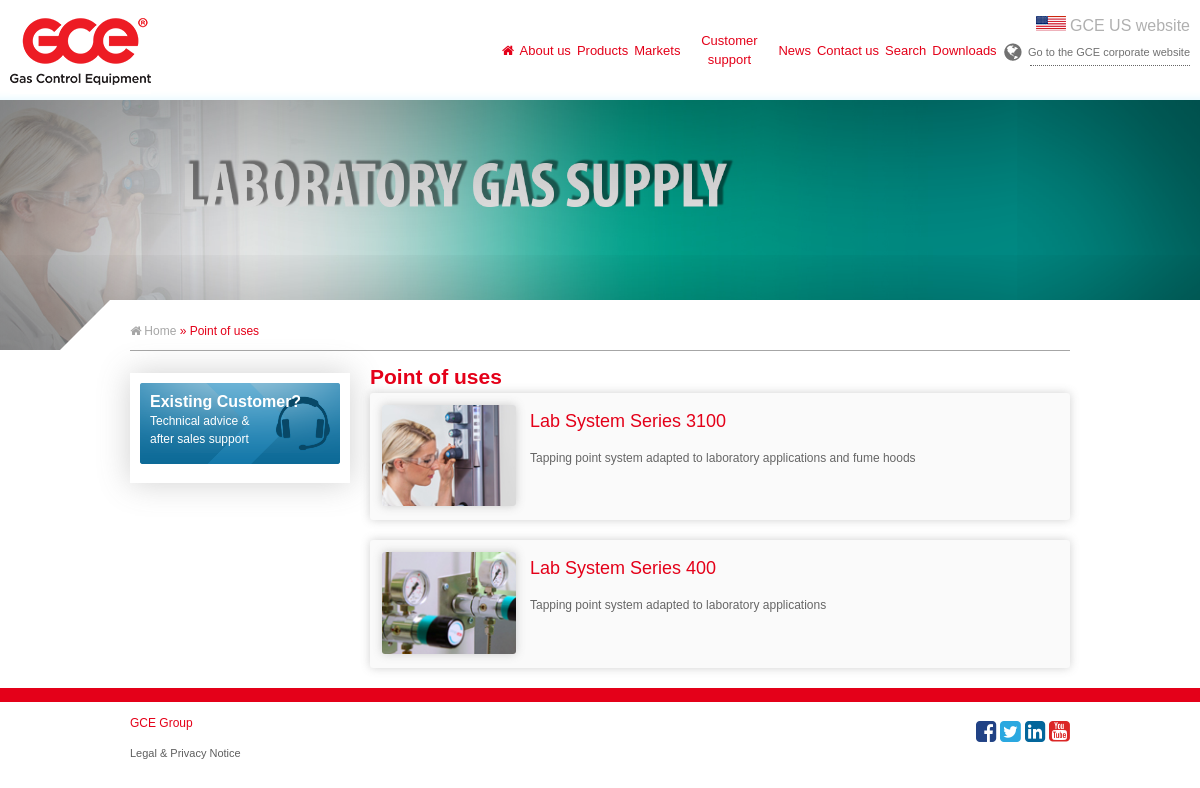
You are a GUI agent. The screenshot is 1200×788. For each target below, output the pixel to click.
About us (545, 50)
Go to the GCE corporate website (1109, 52)
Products (602, 50)
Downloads (964, 50)
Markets (657, 50)
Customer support (729, 50)
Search (905, 50)
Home (153, 331)
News (794, 50)
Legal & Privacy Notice (185, 753)
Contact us (848, 50)
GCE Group (161, 723)
